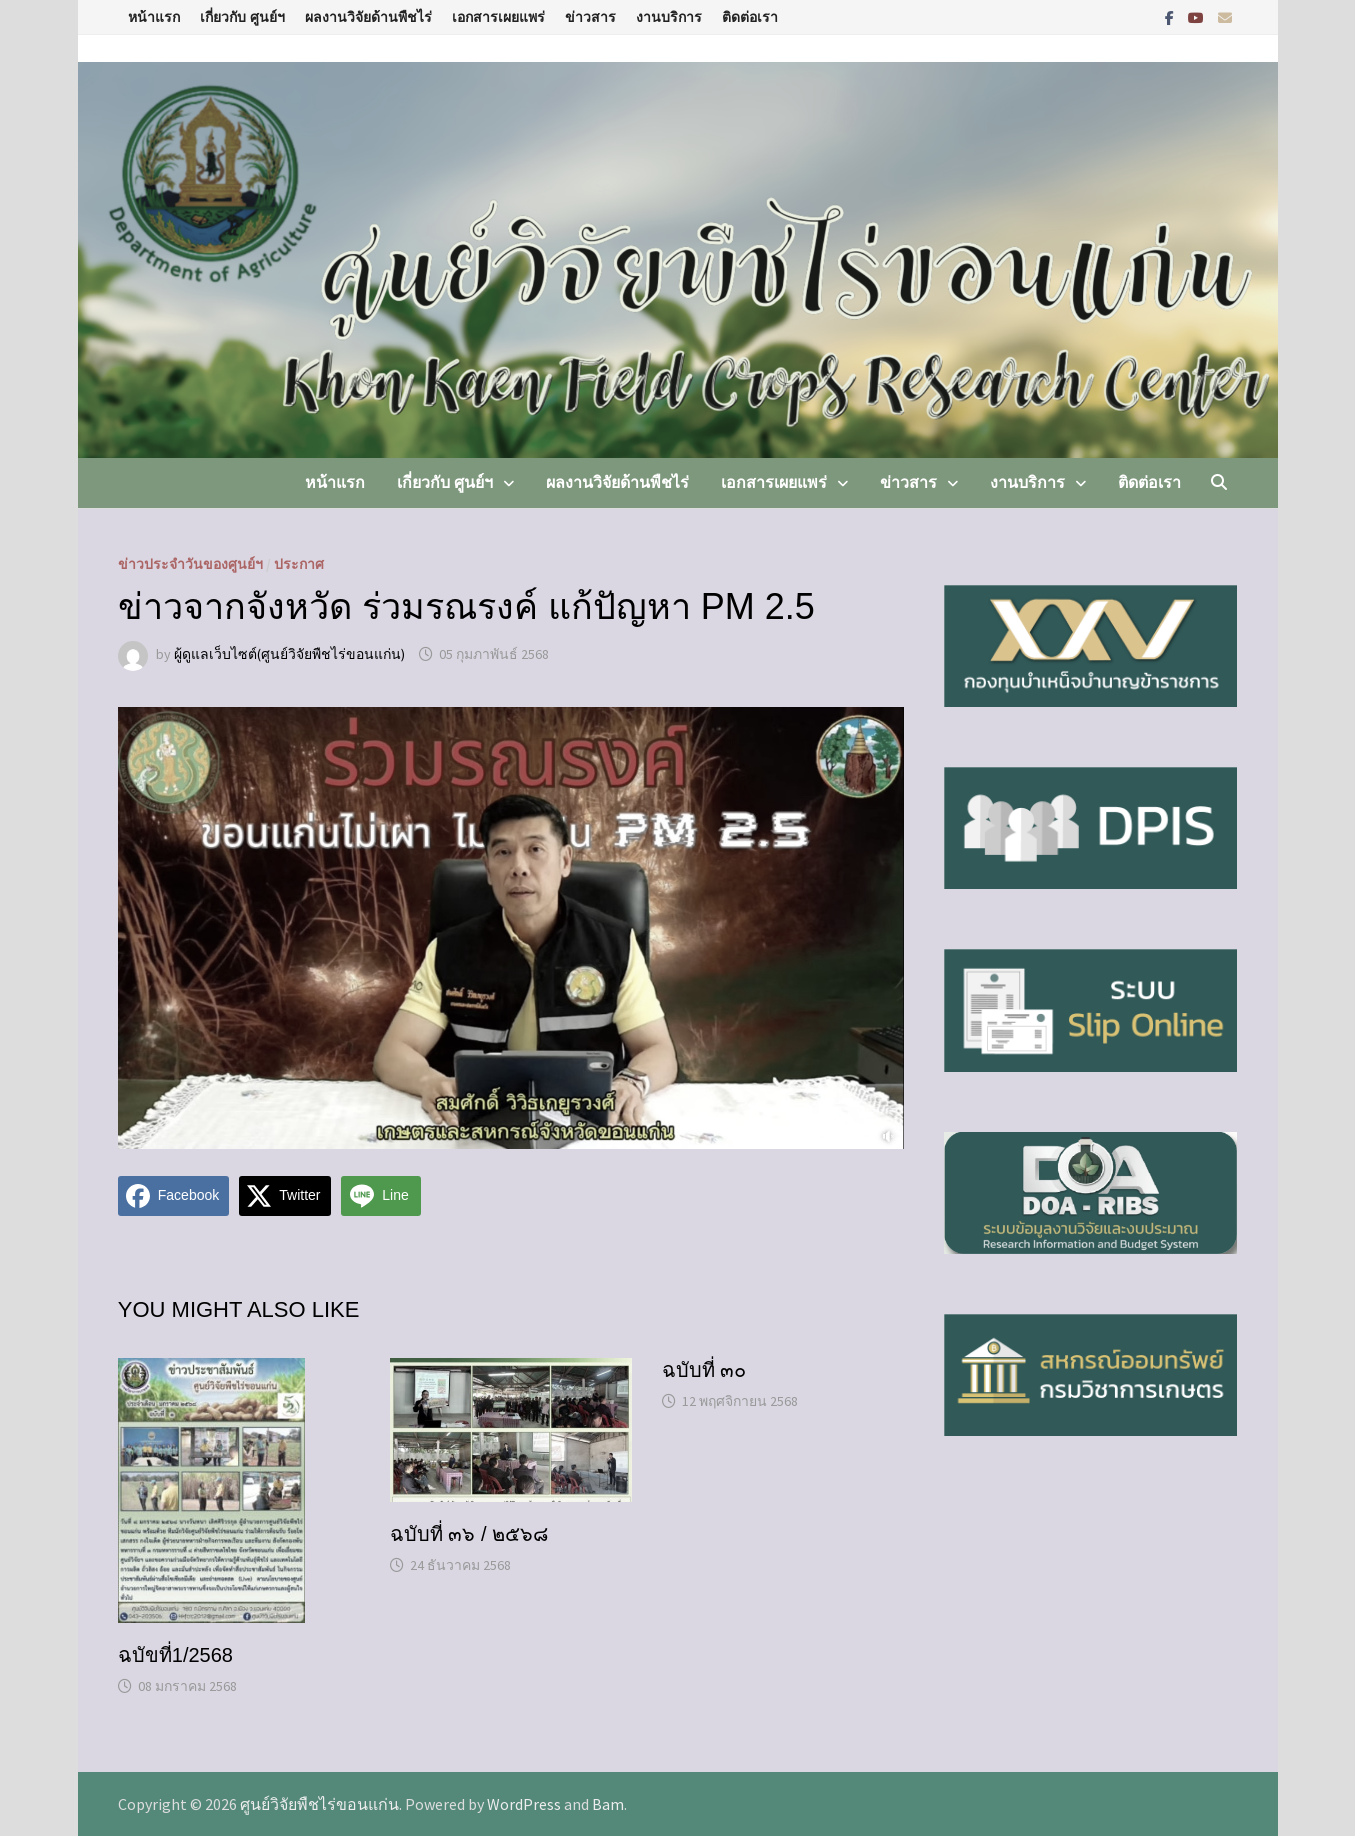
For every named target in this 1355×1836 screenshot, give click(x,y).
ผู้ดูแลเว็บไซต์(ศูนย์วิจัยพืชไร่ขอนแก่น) (289, 654)
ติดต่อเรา (750, 17)
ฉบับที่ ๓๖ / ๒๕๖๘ (469, 1534)
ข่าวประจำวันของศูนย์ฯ (190, 564)
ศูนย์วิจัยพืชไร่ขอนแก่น (319, 1804)
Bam (608, 1804)
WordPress (524, 1804)
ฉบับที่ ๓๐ (704, 1370)
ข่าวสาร (590, 17)
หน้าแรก (154, 17)
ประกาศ (299, 564)
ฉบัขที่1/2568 (175, 1655)
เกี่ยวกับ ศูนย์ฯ (242, 17)
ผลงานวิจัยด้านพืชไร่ (368, 17)
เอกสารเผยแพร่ (498, 17)
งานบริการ (669, 17)
